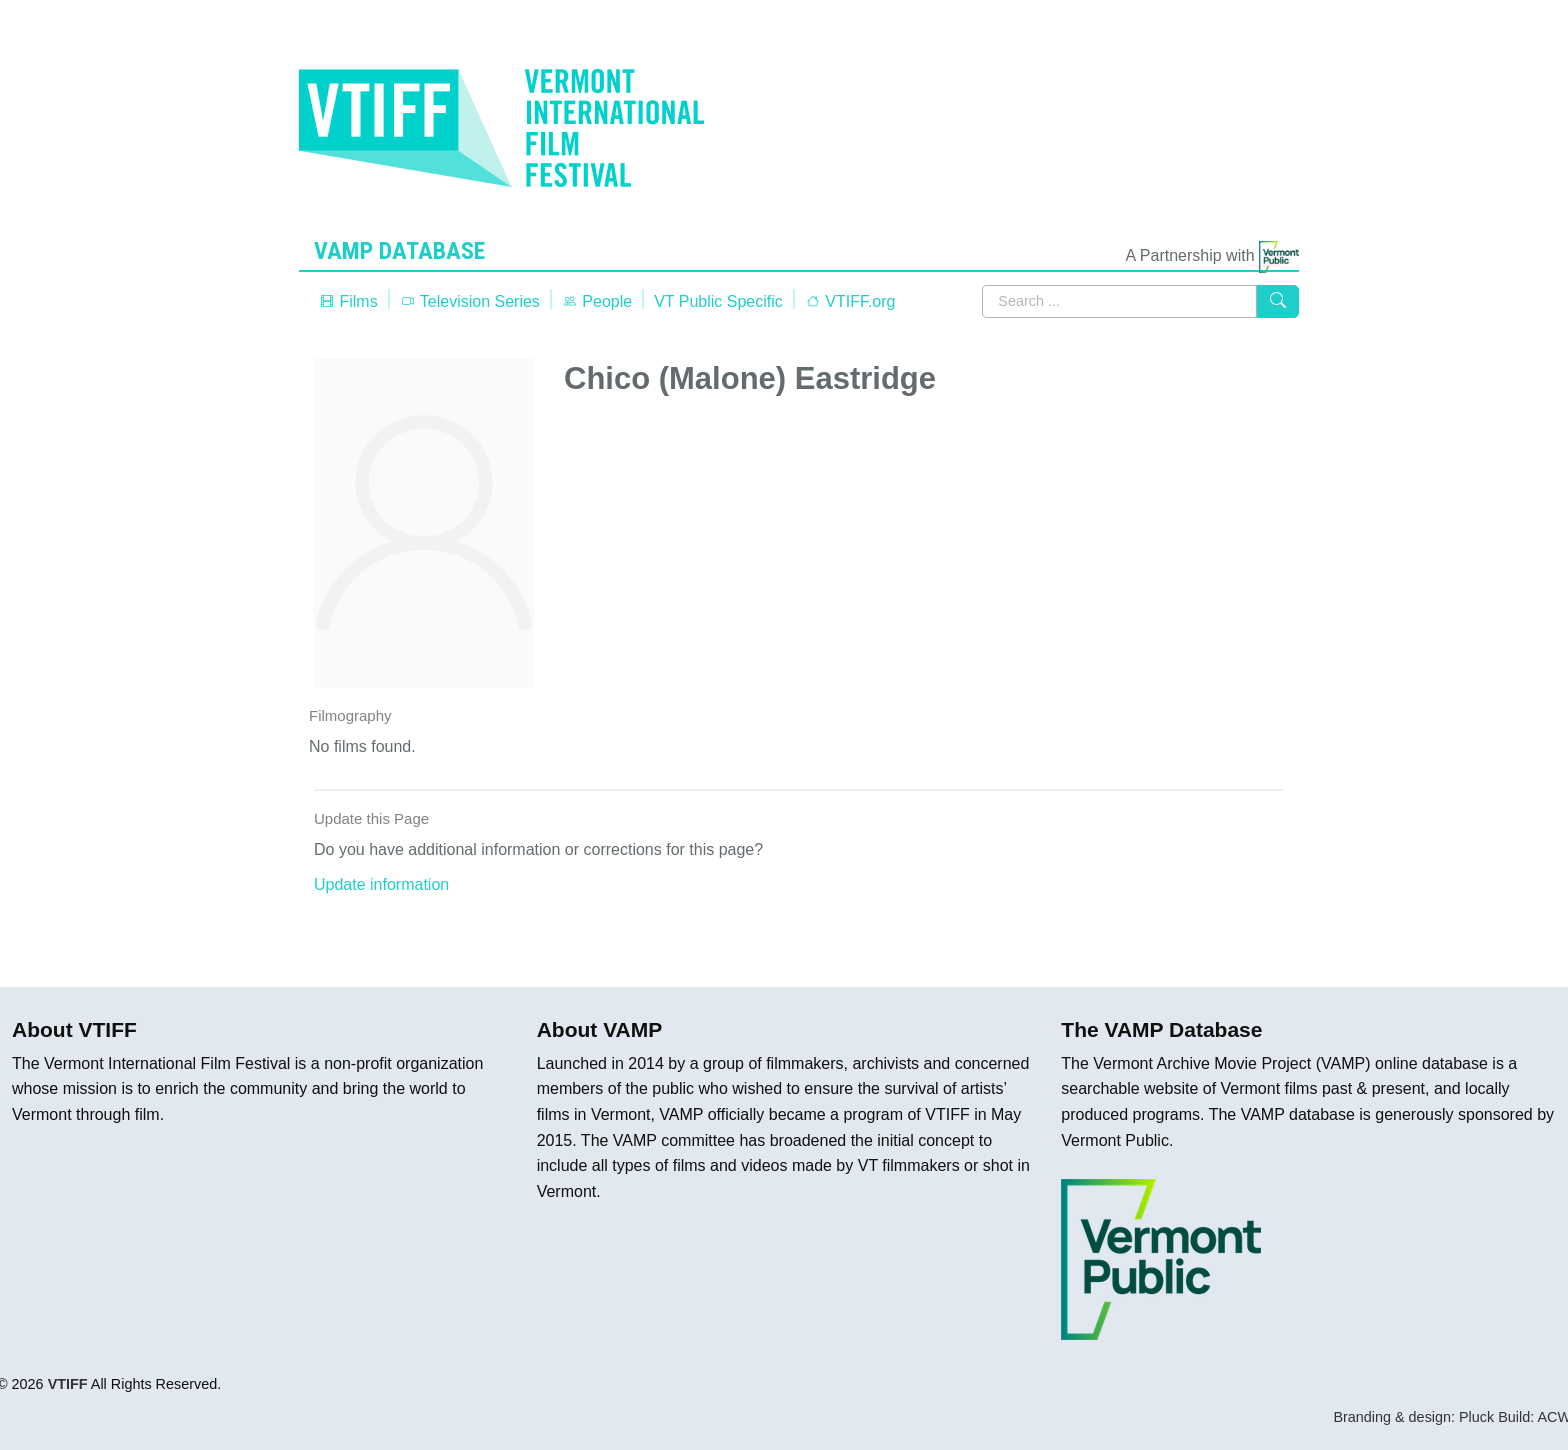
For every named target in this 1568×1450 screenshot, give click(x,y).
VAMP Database (403, 251)
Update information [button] (381, 884)
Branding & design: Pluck (1413, 1417)
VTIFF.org (850, 301)
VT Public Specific (718, 301)
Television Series (470, 301)
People (597, 301)
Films (348, 301)
